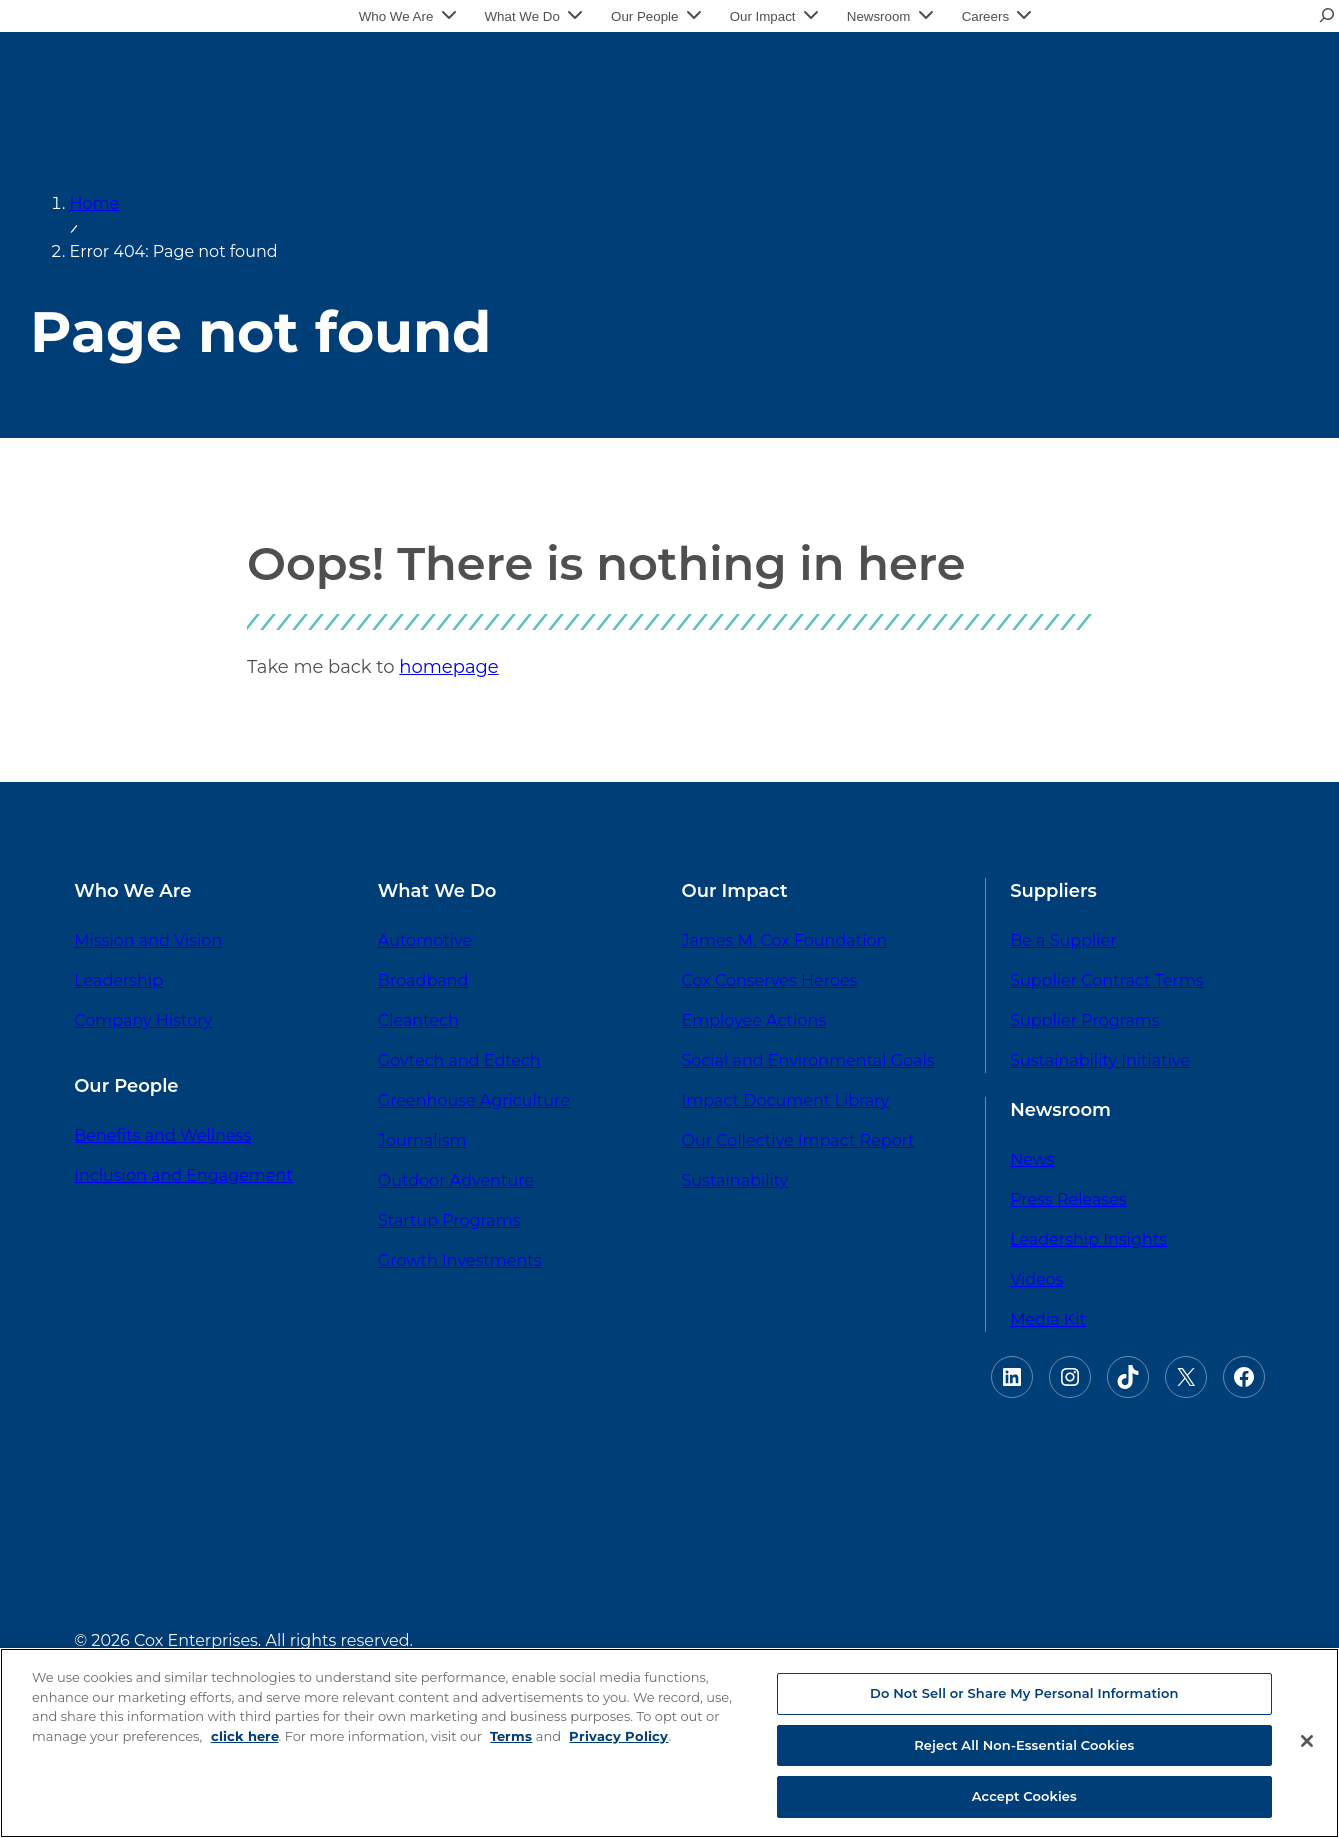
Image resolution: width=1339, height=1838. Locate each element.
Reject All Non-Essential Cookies (1024, 1745)
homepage (448, 667)
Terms (511, 1736)
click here (245, 1736)
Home (95, 203)
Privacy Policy (618, 1736)
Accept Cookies (1024, 1796)
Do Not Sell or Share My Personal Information (1024, 1693)
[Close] (1307, 1741)
